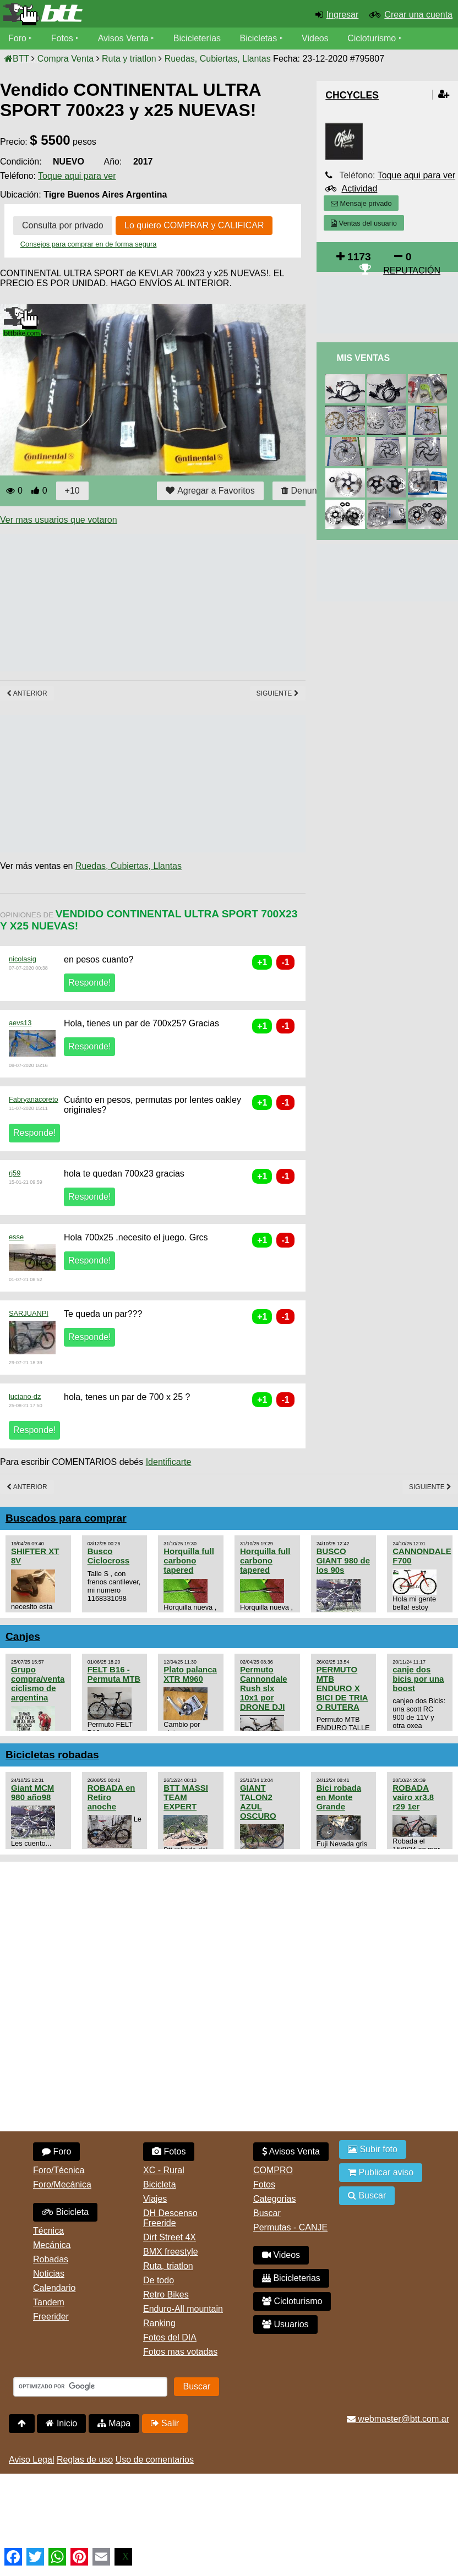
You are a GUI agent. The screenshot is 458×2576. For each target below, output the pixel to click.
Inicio (61, 2423)
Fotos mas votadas (180, 2351)
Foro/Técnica (58, 2170)
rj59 (14, 1173)
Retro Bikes (166, 2294)
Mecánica (51, 2245)
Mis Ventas (363, 358)
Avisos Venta (123, 38)
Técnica (48, 2230)
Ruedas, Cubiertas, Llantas (128, 866)
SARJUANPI (28, 1313)
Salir (165, 2423)
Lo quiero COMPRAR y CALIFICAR (194, 225)
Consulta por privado (62, 225)
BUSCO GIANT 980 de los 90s (343, 1560)
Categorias (274, 2198)
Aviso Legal (31, 2459)
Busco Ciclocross (109, 1555)
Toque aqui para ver (77, 176)
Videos (315, 38)
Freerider (51, 2316)
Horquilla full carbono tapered (188, 1560)
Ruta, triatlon (168, 2266)
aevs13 (20, 1023)
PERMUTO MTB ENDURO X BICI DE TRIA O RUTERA (342, 1688)
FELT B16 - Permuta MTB (114, 1674)
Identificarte (169, 1462)
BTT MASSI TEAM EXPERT (185, 1797)
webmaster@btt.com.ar (398, 2419)
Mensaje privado (361, 203)
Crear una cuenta (418, 14)
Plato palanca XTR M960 (190, 1674)
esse (16, 1237)
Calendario (54, 2288)
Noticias (48, 2273)
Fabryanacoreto (33, 1099)
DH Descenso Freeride (170, 2218)
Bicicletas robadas (52, 1754)
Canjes (23, 1636)
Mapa (113, 2423)
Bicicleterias (291, 2278)
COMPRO (273, 2170)
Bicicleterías (197, 38)
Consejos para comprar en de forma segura (88, 244)
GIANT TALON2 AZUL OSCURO (258, 1801)
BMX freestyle (170, 2251)
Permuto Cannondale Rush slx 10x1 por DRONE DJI (263, 1688)
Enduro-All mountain (183, 2309)
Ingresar (342, 14)
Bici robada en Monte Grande (339, 1797)
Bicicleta (65, 2212)
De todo (158, 2280)
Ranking (159, 2323)
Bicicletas (260, 38)
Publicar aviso (380, 2172)
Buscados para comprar (66, 1518)
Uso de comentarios (155, 2459)
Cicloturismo (371, 38)
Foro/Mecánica (62, 2184)
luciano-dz (25, 1396)
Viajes (155, 2198)
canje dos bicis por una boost (418, 1679)
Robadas (50, 2259)
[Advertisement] (200, 602)
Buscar (267, 2213)
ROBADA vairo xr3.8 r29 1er (413, 1797)
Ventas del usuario (364, 223)
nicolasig (22, 959)
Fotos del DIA (170, 2337)
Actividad (359, 188)
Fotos (62, 38)
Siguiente (278, 693)
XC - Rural (163, 2170)
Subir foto (372, 2149)
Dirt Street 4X (169, 2237)
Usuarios (285, 2324)
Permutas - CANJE (290, 2227)
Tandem (48, 2302)
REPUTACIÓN (411, 270)
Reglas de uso (85, 2459)
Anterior (27, 693)
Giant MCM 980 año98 (32, 1792)
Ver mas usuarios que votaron (58, 519)
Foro (17, 38)
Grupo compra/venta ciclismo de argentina (37, 1683)
